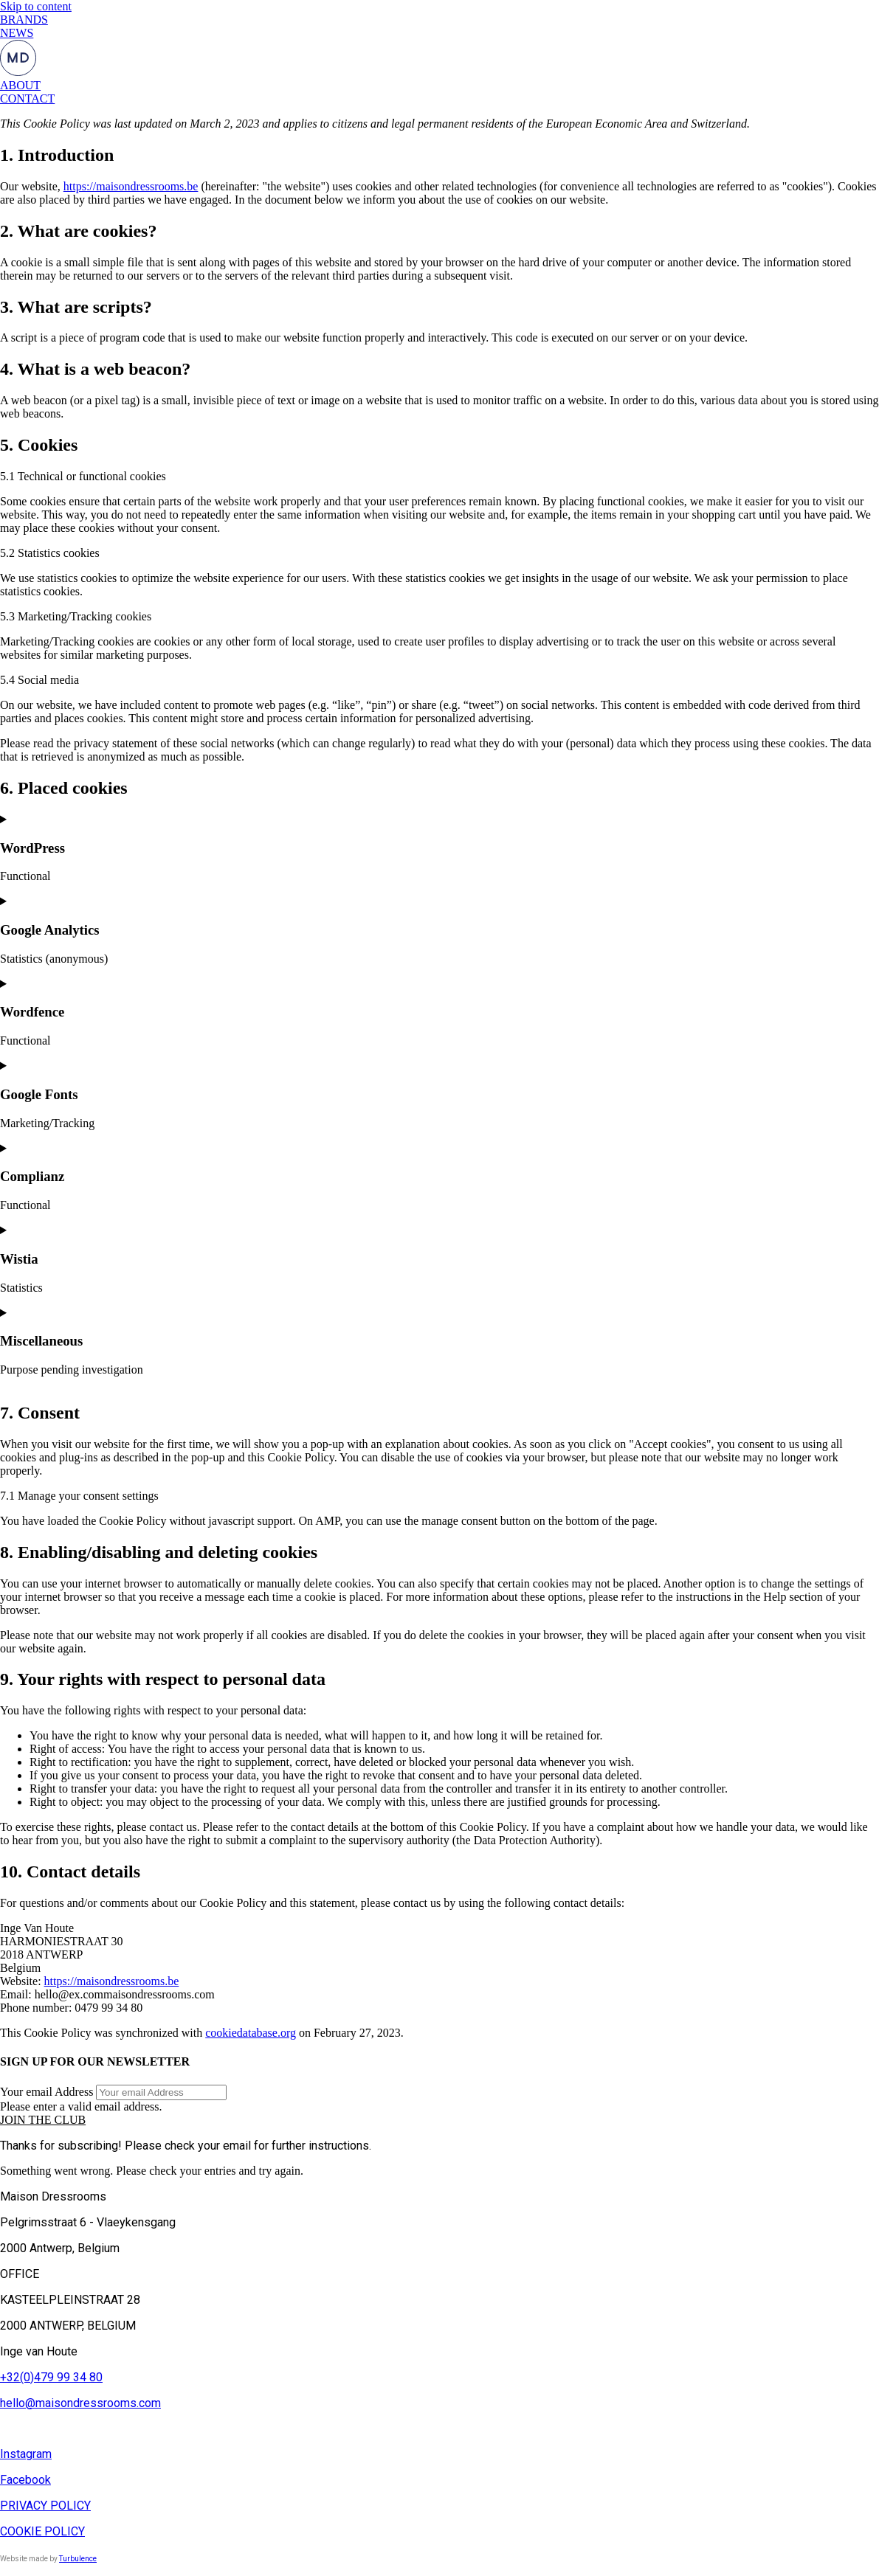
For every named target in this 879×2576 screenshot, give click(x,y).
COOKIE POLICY (42, 2531)
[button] (43, 2119)
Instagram (26, 2454)
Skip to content (36, 6)
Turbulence (78, 2559)
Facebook (25, 2480)
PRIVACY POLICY (45, 2506)
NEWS (16, 33)
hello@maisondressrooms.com (80, 2403)
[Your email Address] (161, 2092)
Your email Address (46, 2091)
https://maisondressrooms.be (131, 186)
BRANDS (24, 19)
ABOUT (20, 85)
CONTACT (27, 98)
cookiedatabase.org (250, 2032)
